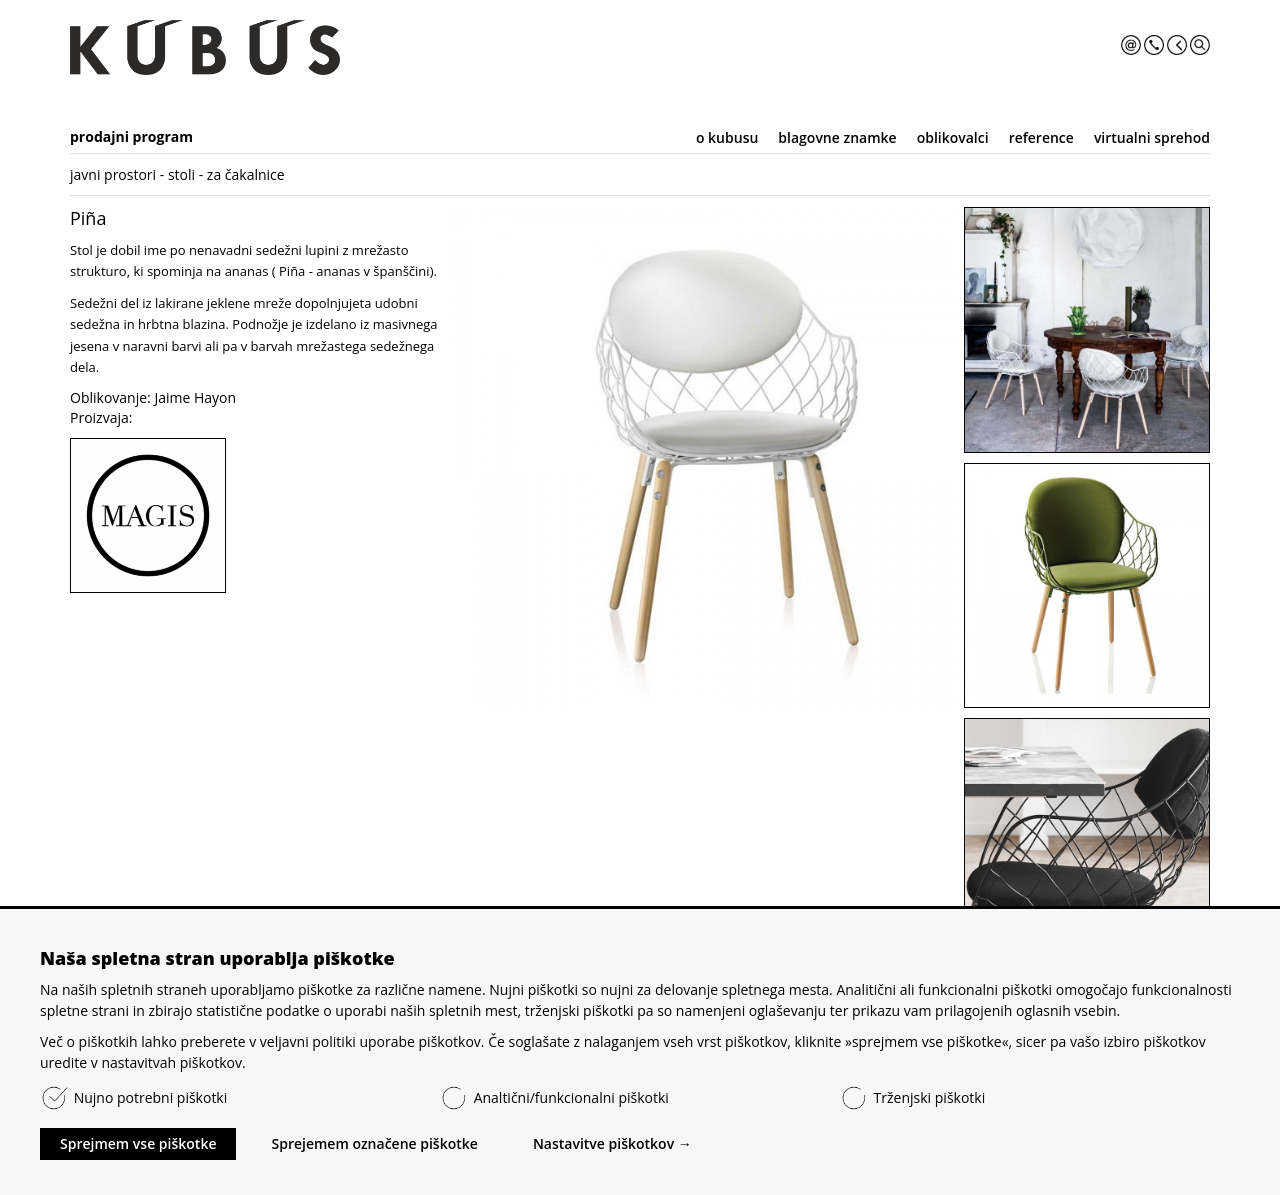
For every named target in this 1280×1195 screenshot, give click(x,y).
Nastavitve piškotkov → (612, 1143)
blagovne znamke (837, 137)
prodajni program (131, 136)
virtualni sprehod (1152, 137)
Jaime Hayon (195, 397)
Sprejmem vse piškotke (138, 1143)
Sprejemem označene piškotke (374, 1143)
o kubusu (727, 137)
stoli (181, 174)
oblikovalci (953, 137)
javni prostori (113, 174)
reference (1041, 137)
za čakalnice (246, 174)
